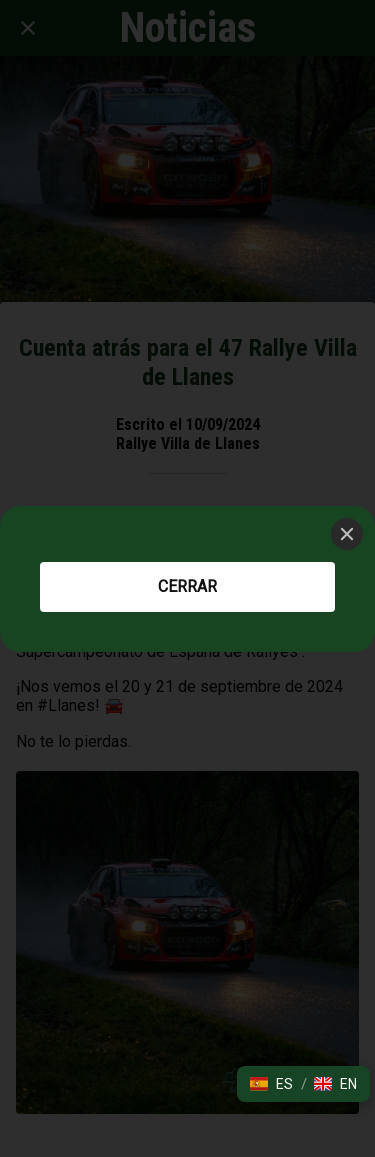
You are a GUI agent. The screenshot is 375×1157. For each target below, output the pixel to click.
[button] (271, 1084)
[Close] (347, 534)
